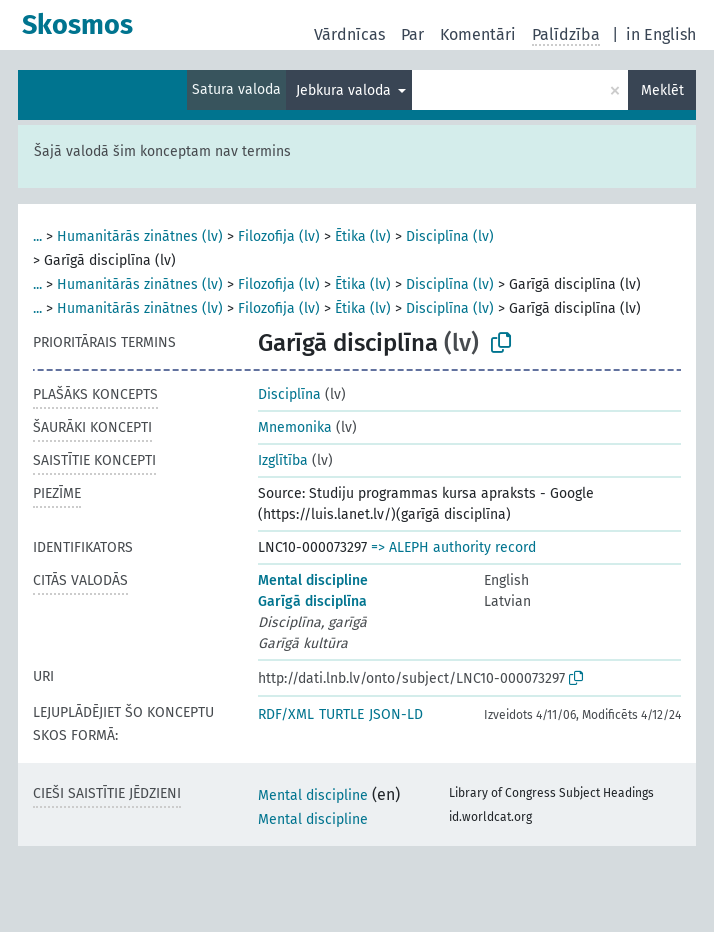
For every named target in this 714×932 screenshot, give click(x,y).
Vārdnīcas (349, 34)
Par (412, 34)
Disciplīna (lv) (450, 236)
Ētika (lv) (363, 236)
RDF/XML (286, 714)
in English (661, 34)
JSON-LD (396, 714)
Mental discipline (313, 580)
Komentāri (478, 34)
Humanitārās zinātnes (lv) (140, 236)
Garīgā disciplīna (312, 601)
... (37, 236)
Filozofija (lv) (279, 236)
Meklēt (662, 90)
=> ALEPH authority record (453, 547)
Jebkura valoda (345, 90)
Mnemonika (295, 427)
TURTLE (341, 714)
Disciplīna (289, 394)
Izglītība (283, 460)
